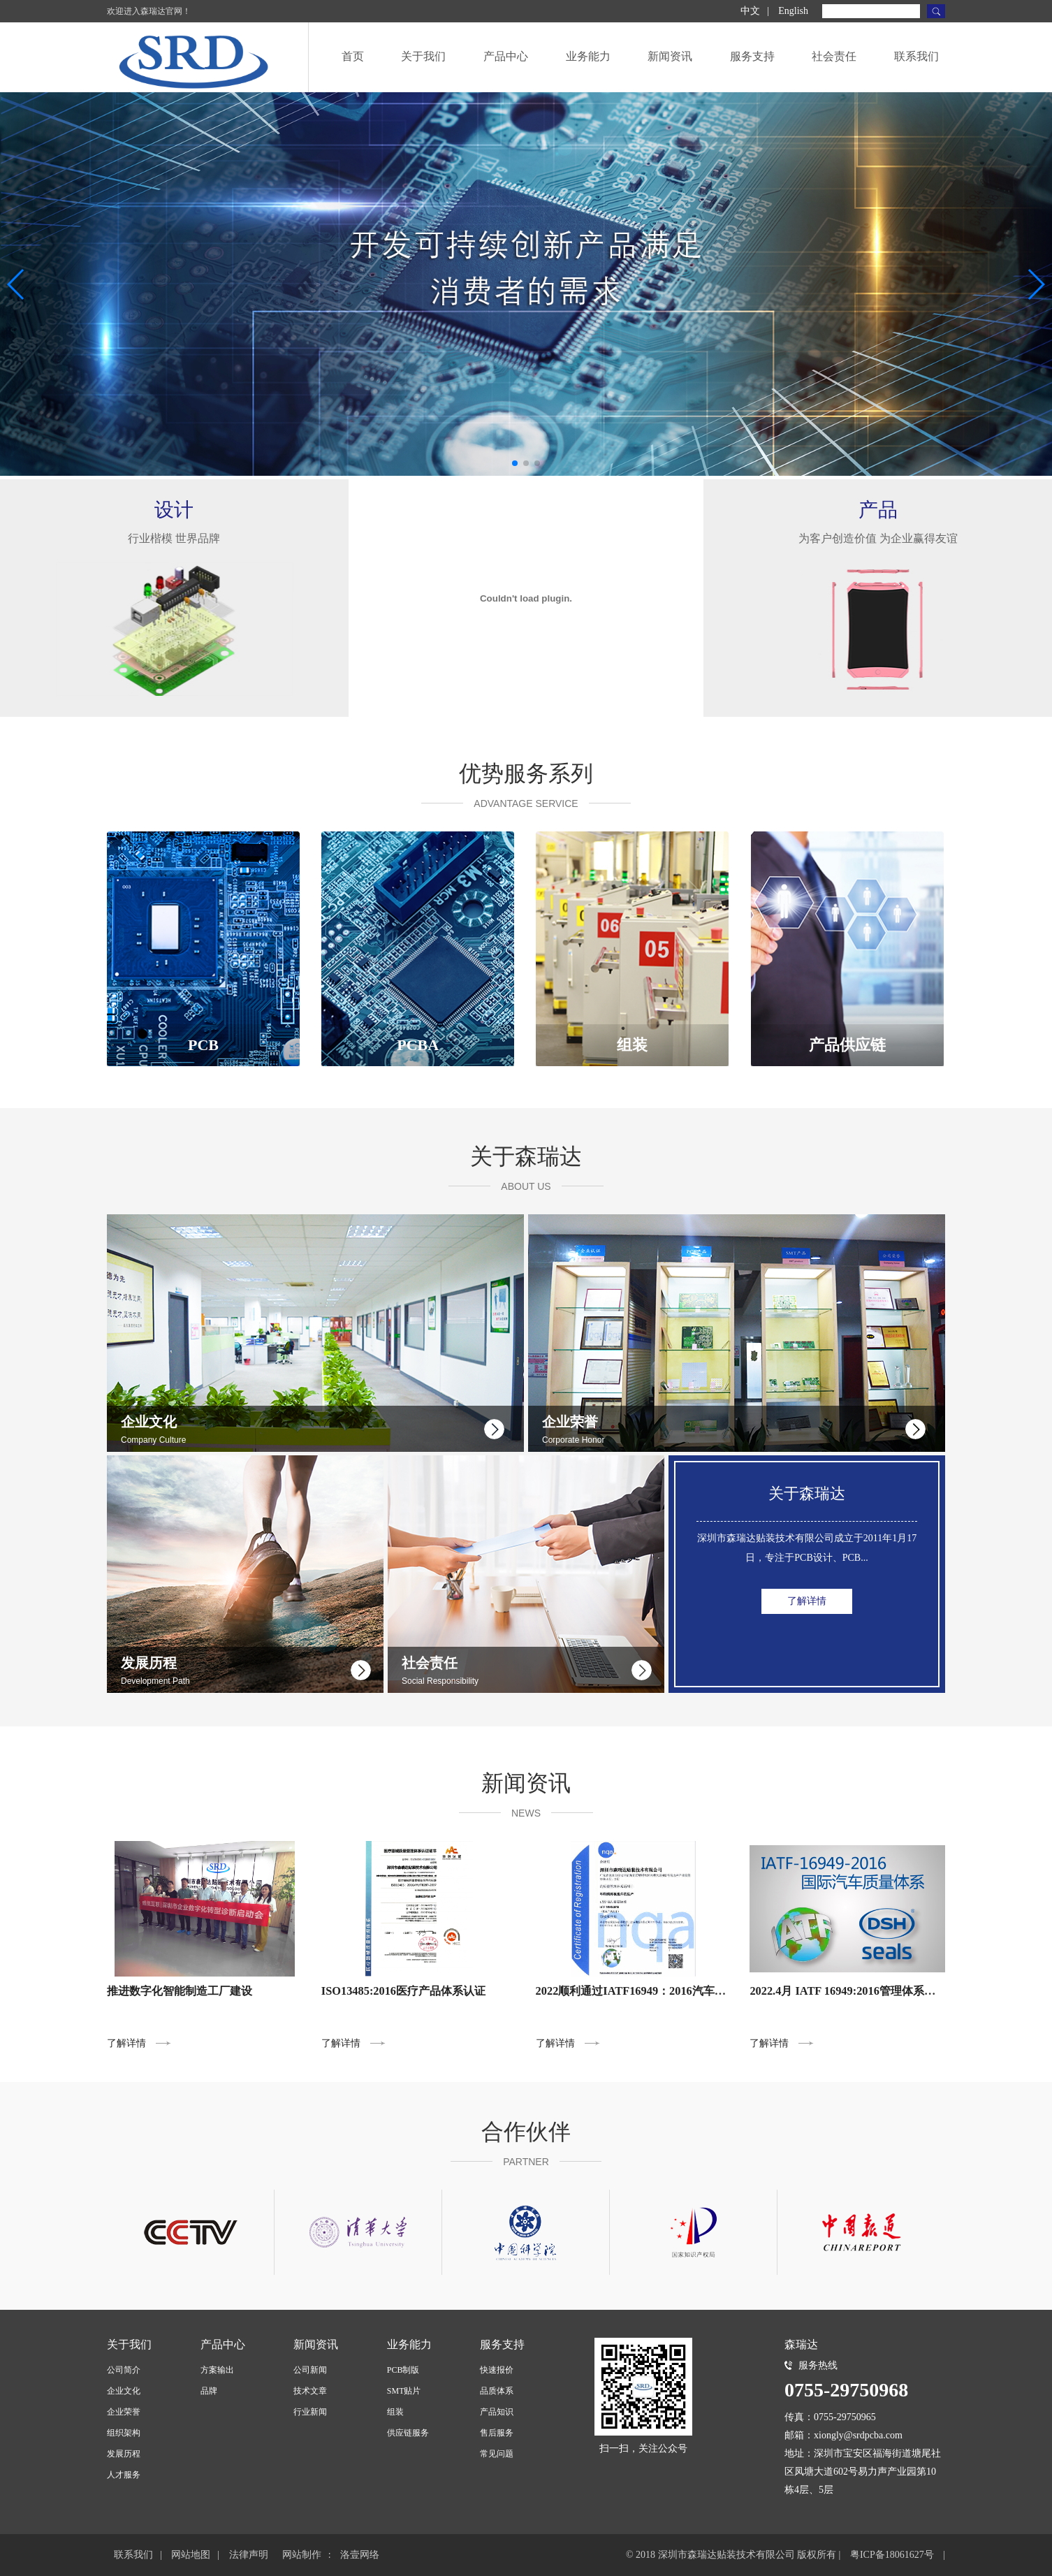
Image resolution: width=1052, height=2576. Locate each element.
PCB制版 (403, 2370)
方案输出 (217, 2370)
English (793, 11)
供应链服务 (408, 2433)
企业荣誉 (123, 2412)
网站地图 (190, 2554)
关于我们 (423, 56)
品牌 (208, 2391)
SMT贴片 (404, 2391)
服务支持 (752, 56)
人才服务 (123, 2475)
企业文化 (123, 2391)
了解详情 (806, 1640)
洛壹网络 (359, 2554)
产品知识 (496, 2412)
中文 (750, 11)
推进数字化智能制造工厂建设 (179, 1991)
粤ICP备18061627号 (892, 2554)
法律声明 (248, 2554)
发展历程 (123, 2454)
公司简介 (123, 2370)
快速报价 (496, 2370)
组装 (395, 2412)
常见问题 (496, 2454)
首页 (353, 56)
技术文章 (310, 2391)
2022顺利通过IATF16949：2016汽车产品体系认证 (659, 1991)
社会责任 (834, 56)
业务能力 (588, 56)
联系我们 (916, 56)
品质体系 (496, 2391)
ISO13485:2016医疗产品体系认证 (403, 1991)
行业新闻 (310, 2412)
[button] (515, 463)
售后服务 (496, 2433)
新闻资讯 (670, 56)
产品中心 (505, 56)
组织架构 (123, 2433)
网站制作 (301, 2554)
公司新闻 (310, 2370)
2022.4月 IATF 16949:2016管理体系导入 (848, 1991)
